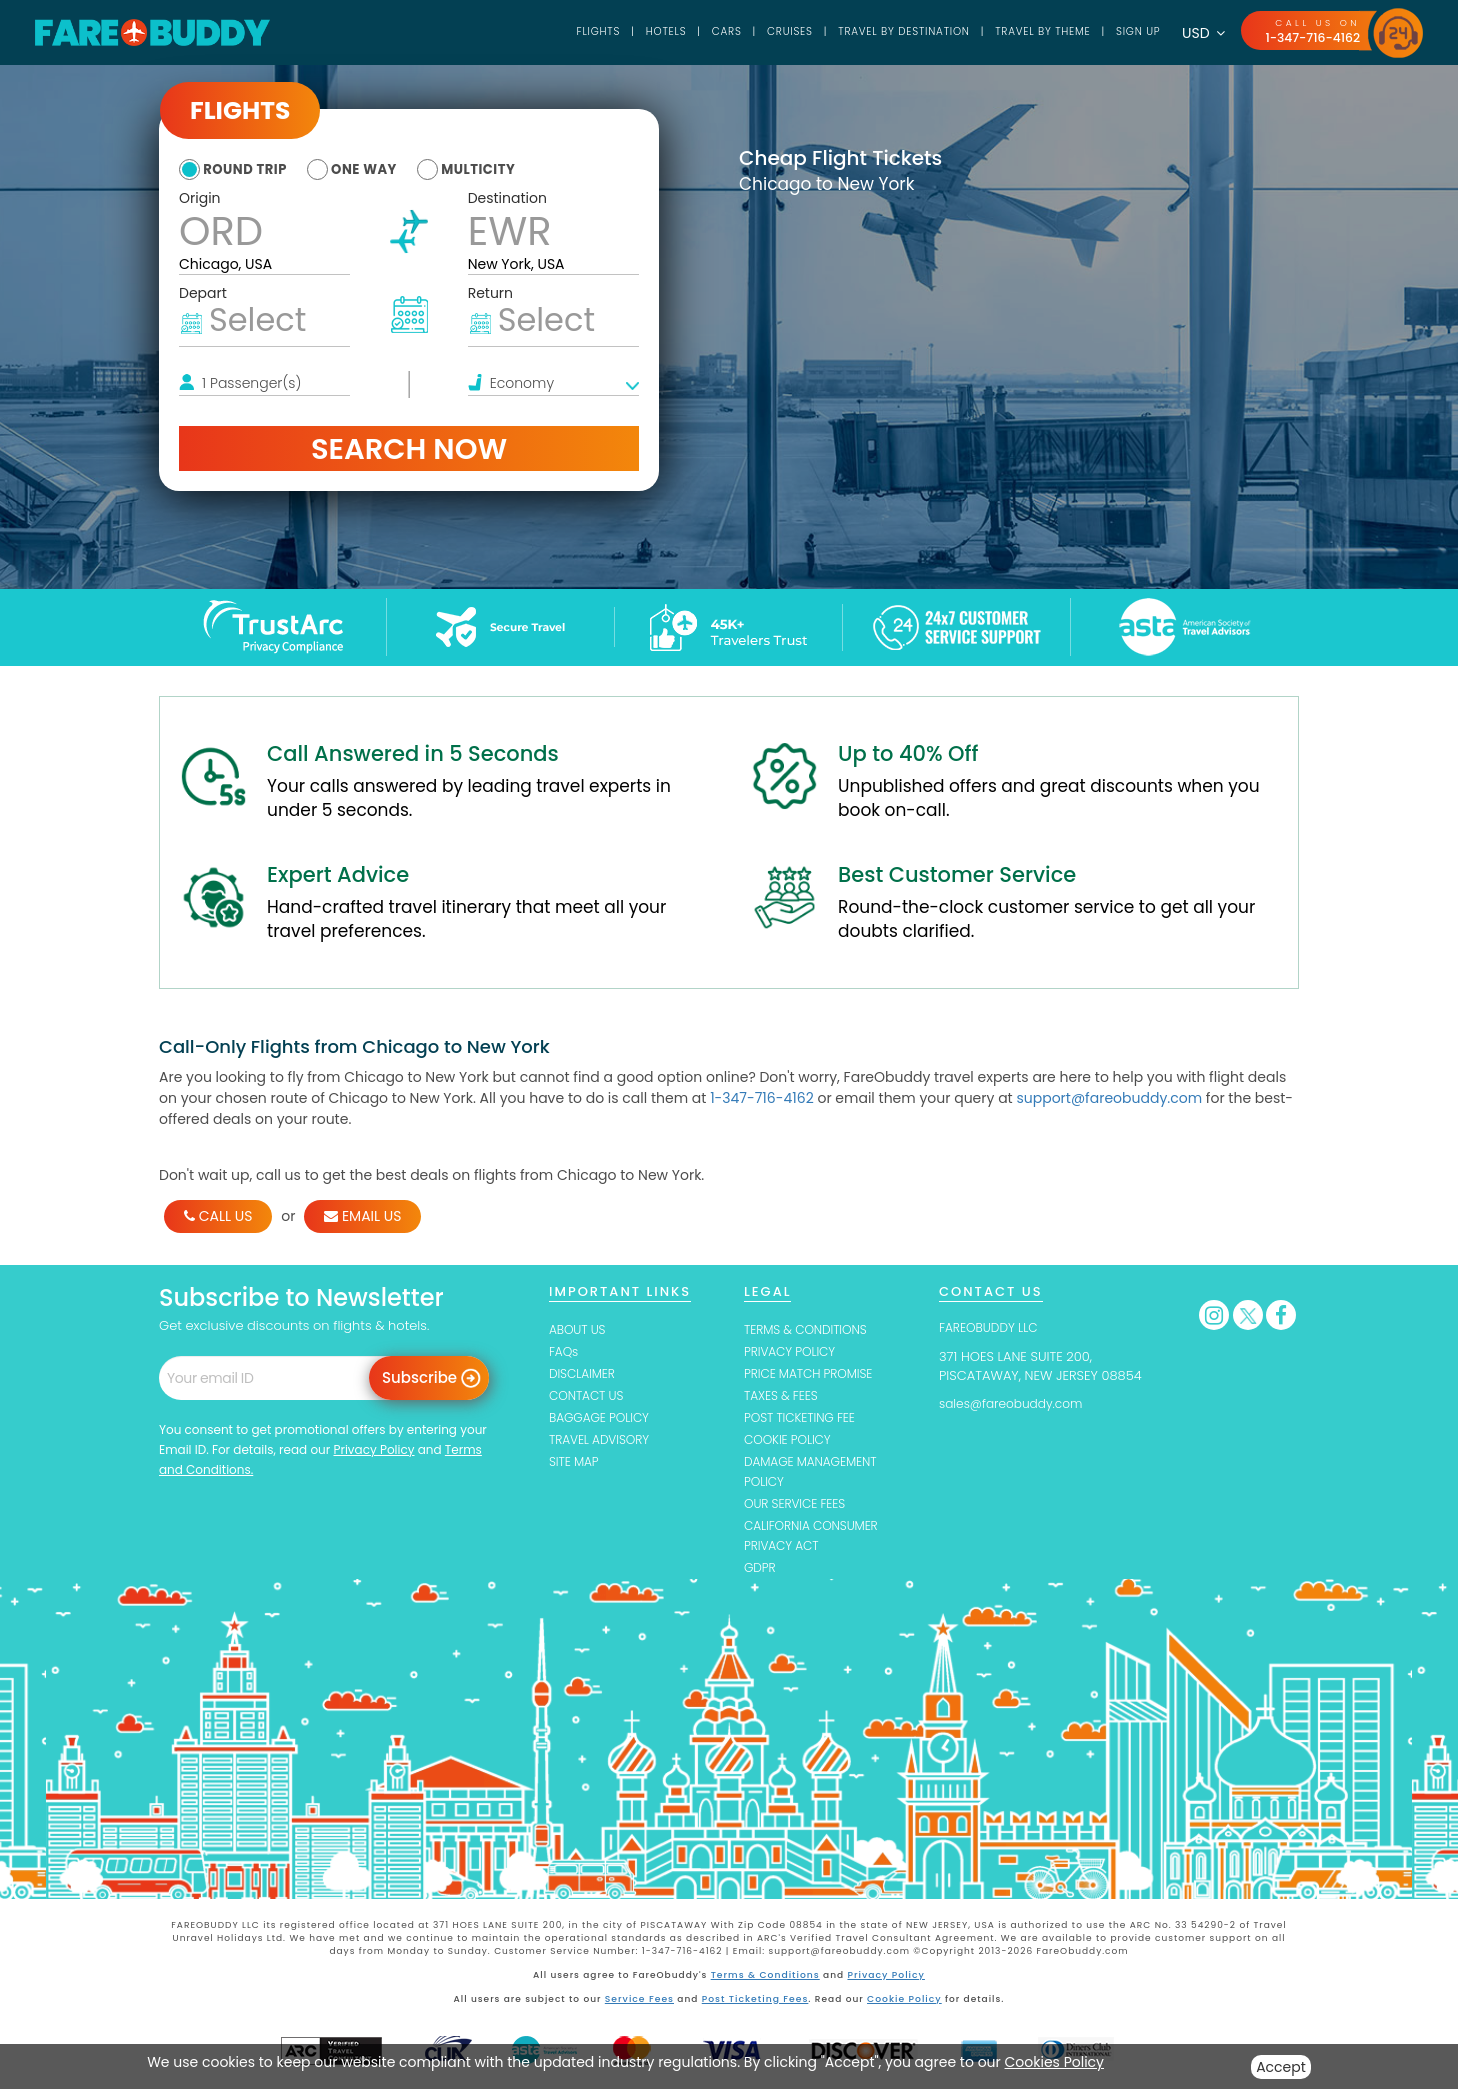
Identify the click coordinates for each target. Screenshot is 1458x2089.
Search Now (409, 448)
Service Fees (641, 2004)
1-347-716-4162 (1310, 37)
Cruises (757, 32)
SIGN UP (1131, 32)
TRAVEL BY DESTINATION (879, 32)
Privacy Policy (373, 1449)
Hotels (625, 32)
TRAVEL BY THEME (1029, 32)
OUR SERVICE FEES (798, 1508)
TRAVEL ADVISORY (602, 1442)
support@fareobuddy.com (1109, 1098)
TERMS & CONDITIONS (810, 1329)
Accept (1281, 2067)
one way (379, 169)
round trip (249, 169)
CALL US (218, 1216)
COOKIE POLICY (790, 1442)
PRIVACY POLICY (793, 1352)
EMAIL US (362, 1216)
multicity (503, 169)
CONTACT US (589, 1397)
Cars (689, 32)
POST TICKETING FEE (803, 1420)
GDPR (761, 1574)
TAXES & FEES (783, 1397)
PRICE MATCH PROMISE (813, 1375)
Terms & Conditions (766, 1981)
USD (1198, 33)
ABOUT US (579, 1329)
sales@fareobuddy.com (1016, 1403)
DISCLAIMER (584, 1375)
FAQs (564, 1352)
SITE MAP (575, 1465)
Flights (554, 32)
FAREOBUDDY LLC (992, 1327)
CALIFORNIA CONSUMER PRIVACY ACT (816, 1541)
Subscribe (419, 1377)
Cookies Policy (1054, 2062)
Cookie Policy (902, 2004)
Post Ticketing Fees (755, 2004)
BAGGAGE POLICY (602, 1420)
